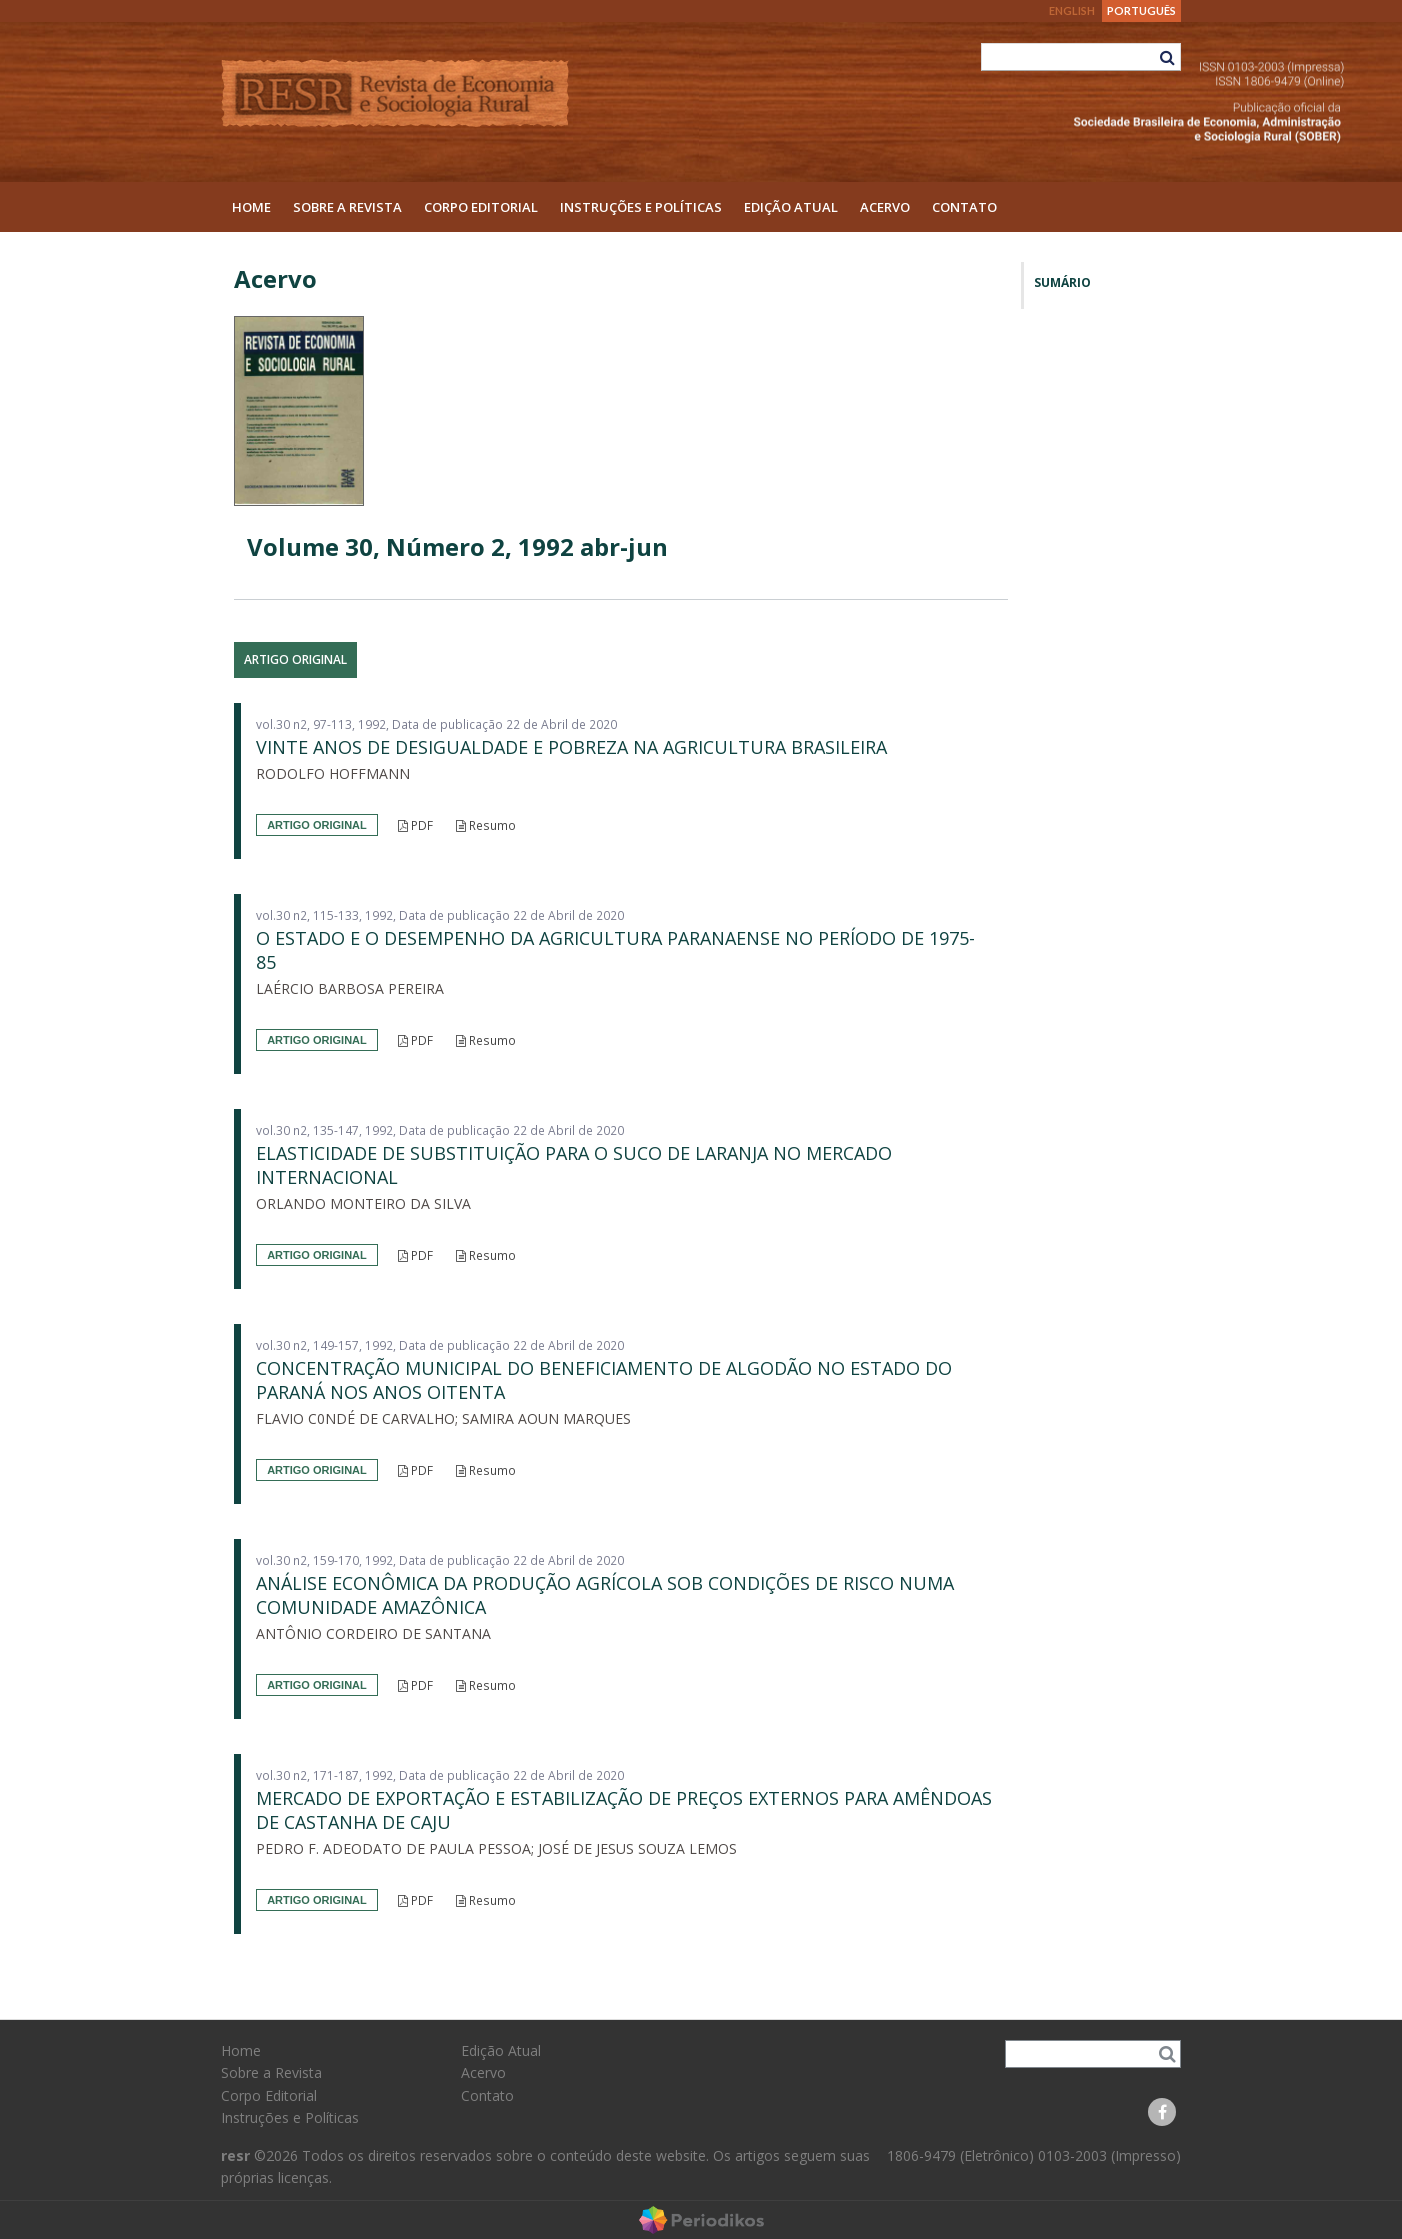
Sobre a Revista (347, 207)
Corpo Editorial (481, 207)
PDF (415, 825)
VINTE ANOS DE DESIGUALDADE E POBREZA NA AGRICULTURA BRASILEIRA (571, 747)
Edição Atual (791, 207)
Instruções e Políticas (641, 207)
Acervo (885, 207)
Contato (964, 207)
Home (251, 207)
